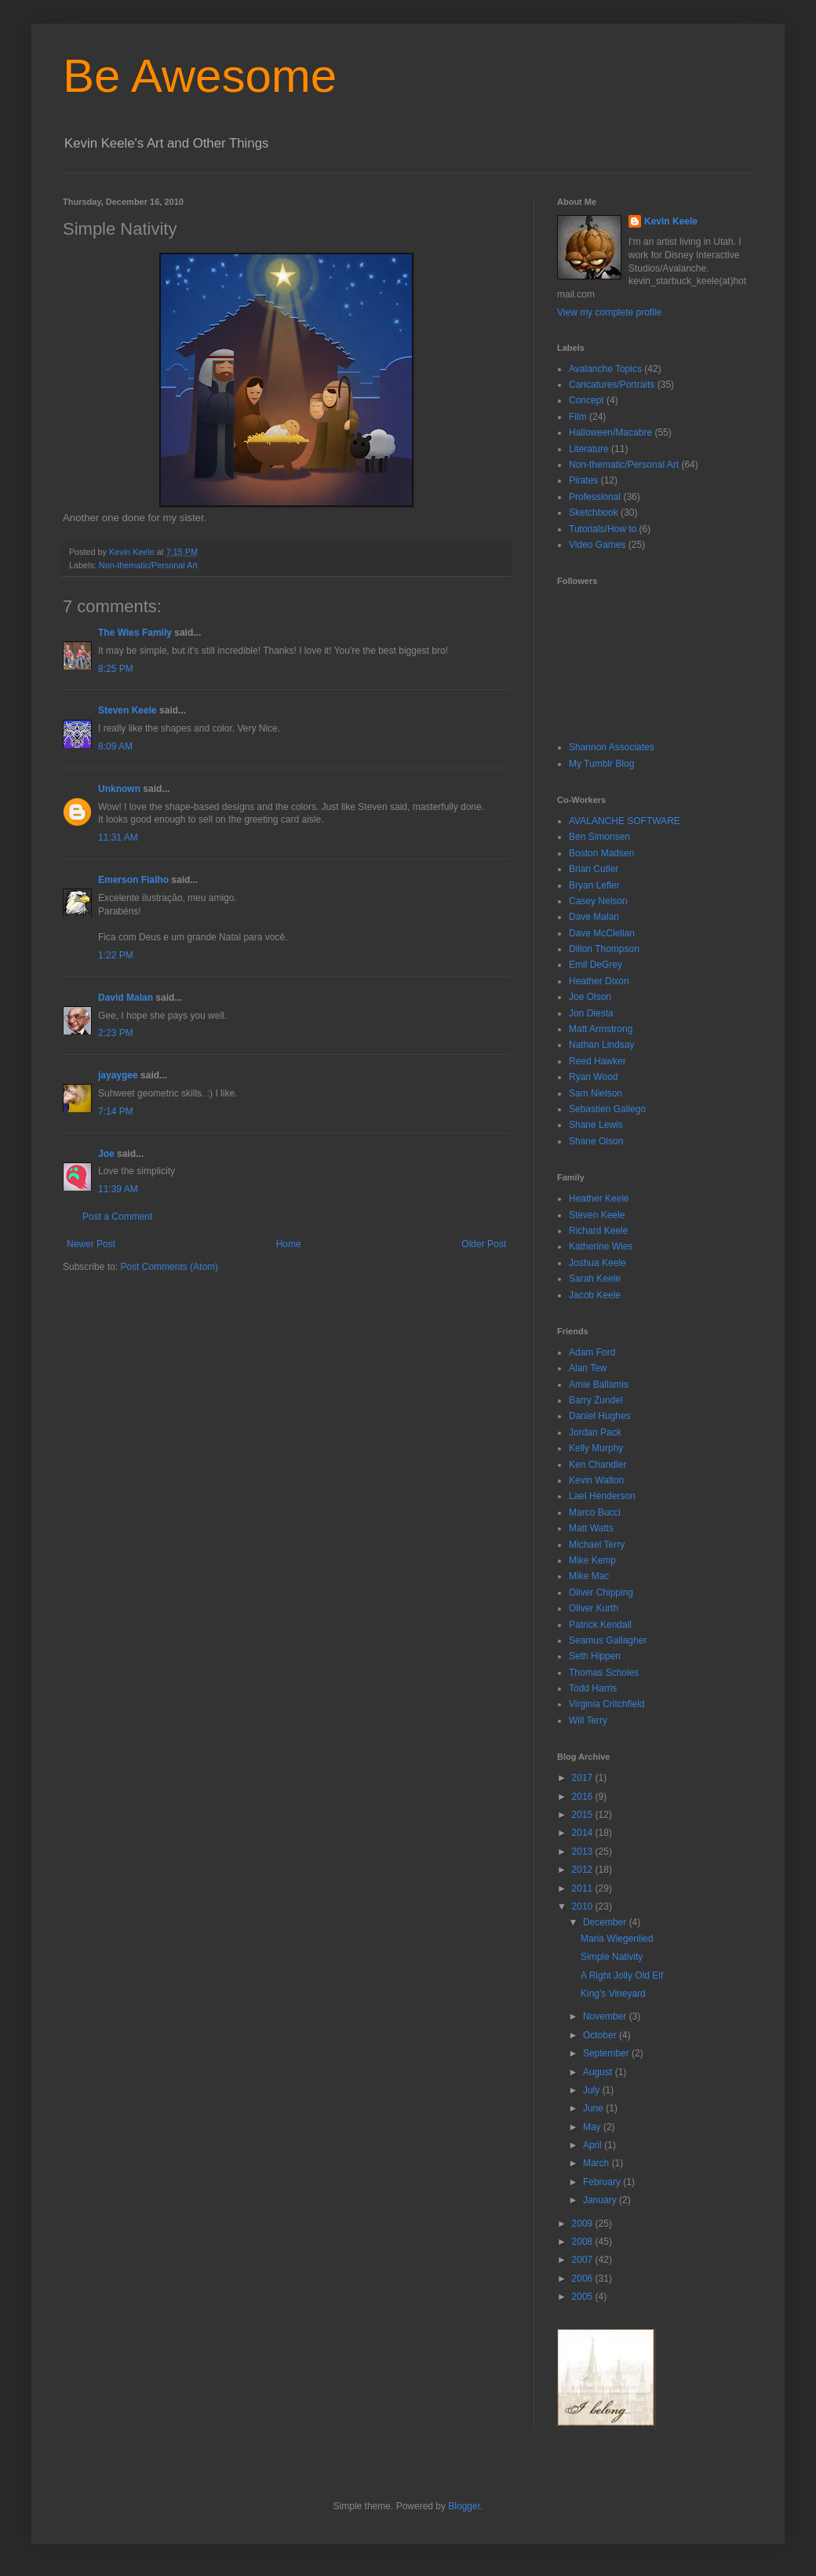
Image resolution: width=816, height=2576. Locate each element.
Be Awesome (200, 75)
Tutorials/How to (602, 529)
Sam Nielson (595, 1093)
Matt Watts (591, 1528)
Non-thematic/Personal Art (148, 565)
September (607, 2053)
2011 (584, 1888)
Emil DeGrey (595, 964)
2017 (584, 1777)
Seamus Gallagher (608, 1640)
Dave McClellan (602, 933)
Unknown (119, 788)
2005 (584, 2296)
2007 (584, 2259)
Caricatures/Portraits (611, 384)
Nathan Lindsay (601, 1044)
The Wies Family (135, 632)
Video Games (597, 544)
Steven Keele (127, 710)
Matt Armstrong (600, 1028)
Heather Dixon (599, 981)
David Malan (125, 997)
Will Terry (588, 1720)
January (601, 2200)
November (606, 2016)
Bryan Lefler (594, 885)
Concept (586, 400)
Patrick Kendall (600, 1624)
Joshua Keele (597, 1262)
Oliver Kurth (593, 1608)
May (593, 2127)
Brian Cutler (593, 868)
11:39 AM (118, 1189)
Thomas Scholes (604, 1672)
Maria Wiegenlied (617, 1938)
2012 (584, 1869)
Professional (595, 496)
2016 (584, 1796)
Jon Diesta (591, 1013)
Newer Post (91, 1244)
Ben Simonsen (599, 836)
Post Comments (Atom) (169, 1266)
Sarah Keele (595, 1278)
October (601, 2035)
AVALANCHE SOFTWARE (624, 820)
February (603, 2181)
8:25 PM (115, 668)
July (593, 2090)
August (599, 2072)
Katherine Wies (600, 1246)
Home (288, 1244)
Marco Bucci (595, 1512)
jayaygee (118, 1075)
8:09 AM (115, 746)
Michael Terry (597, 1544)
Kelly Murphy (596, 1448)
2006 (584, 2278)
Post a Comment (117, 1216)
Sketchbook (593, 512)
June (594, 2108)
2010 (584, 1906)
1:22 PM (115, 955)
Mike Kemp (592, 1560)
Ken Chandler (597, 1464)
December (606, 1922)
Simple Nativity (612, 1956)
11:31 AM (118, 837)
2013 (584, 1851)
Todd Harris (593, 1688)
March (597, 2163)
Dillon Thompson (604, 948)
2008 (584, 2241)
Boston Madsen (601, 853)
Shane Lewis (596, 1124)
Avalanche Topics (605, 368)
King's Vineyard (613, 1993)
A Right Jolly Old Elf (622, 1975)
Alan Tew (588, 1368)
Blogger (464, 2506)
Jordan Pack (595, 1432)
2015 (584, 1814)
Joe (106, 1153)
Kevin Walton (596, 1480)
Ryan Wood (593, 1076)
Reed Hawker (597, 1061)
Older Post (483, 1244)
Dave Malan (594, 916)
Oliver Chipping (601, 1592)
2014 (584, 1832)
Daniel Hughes (600, 1415)
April (593, 2145)
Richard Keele (598, 1230)
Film (578, 416)
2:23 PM (115, 1032)
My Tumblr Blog (601, 763)
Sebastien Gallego (607, 1109)
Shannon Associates (611, 747)
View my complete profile (609, 312)
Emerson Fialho (133, 879)
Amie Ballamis (598, 1384)
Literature (589, 448)
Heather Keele (599, 1198)
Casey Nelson (598, 901)
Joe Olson (590, 996)
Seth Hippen (595, 1656)
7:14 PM (115, 1111)
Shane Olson (596, 1141)
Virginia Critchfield (607, 1703)
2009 (584, 2223)
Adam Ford (592, 1352)
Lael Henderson (602, 1496)
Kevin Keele (671, 221)
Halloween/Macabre (610, 432)
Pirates (583, 480)
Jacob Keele (595, 1295)
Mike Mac (589, 1576)
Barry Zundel (596, 1400)
